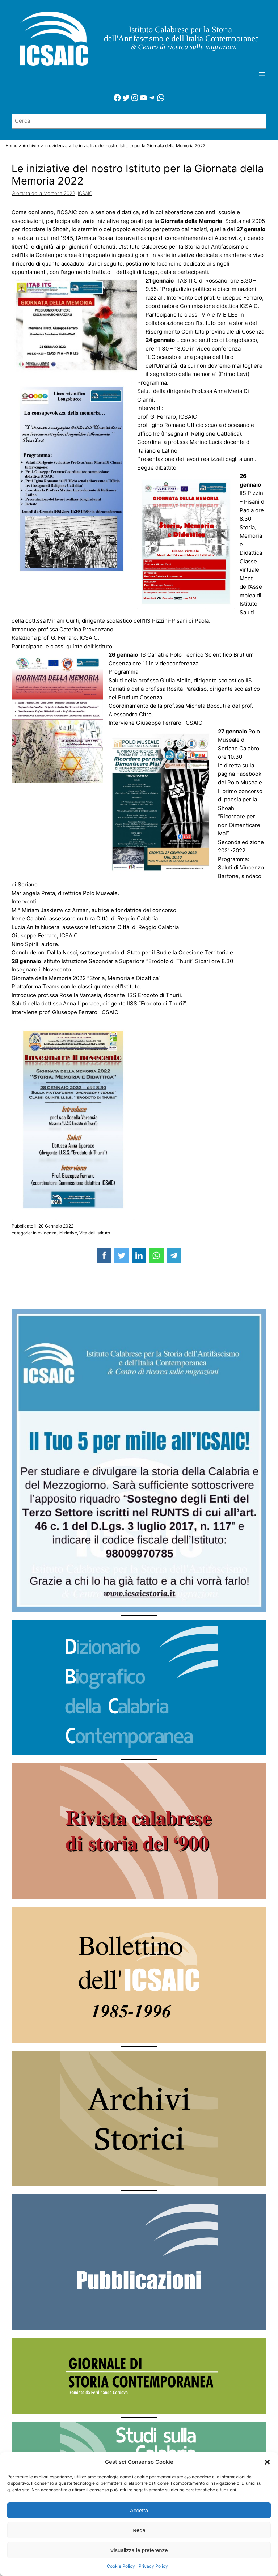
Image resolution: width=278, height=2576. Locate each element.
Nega (139, 2530)
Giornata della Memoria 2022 (43, 193)
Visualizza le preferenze (139, 2550)
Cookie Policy (121, 2566)
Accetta (139, 2510)
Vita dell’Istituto (94, 1233)
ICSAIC (85, 193)
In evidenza (44, 1233)
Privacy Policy (153, 2566)
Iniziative (68, 1233)
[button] (267, 2462)
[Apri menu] (262, 73)
